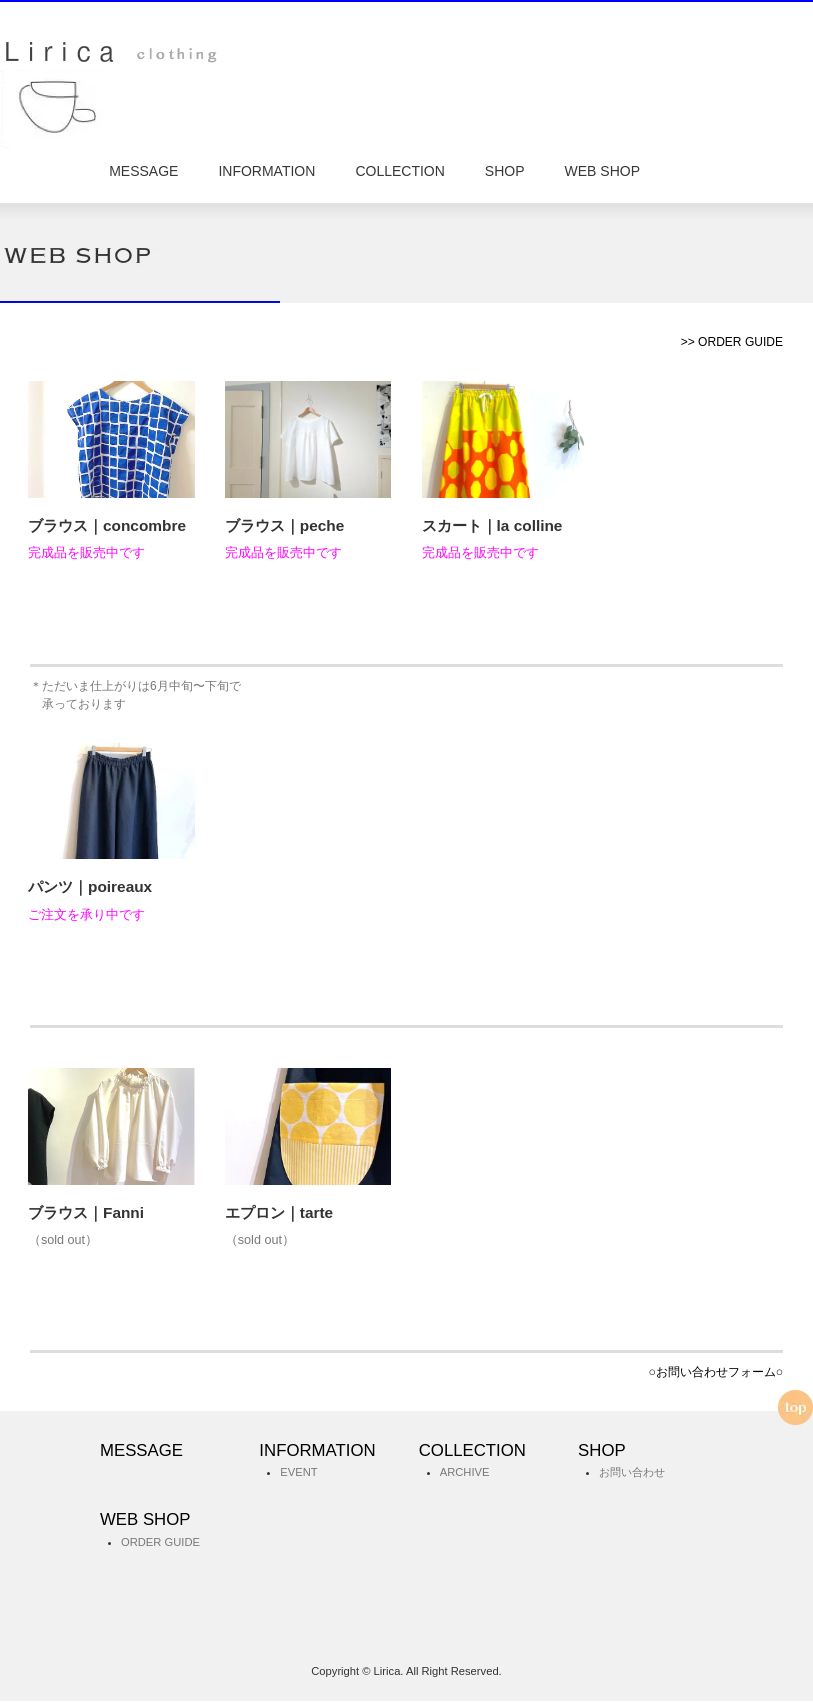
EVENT (298, 1475)
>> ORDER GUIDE (732, 345)
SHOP (505, 172)
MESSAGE (143, 172)
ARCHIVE (465, 1475)
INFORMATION (266, 172)
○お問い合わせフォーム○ (715, 1374)
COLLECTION (399, 172)
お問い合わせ (632, 1475)
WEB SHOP (602, 172)
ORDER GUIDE (160, 1544)
